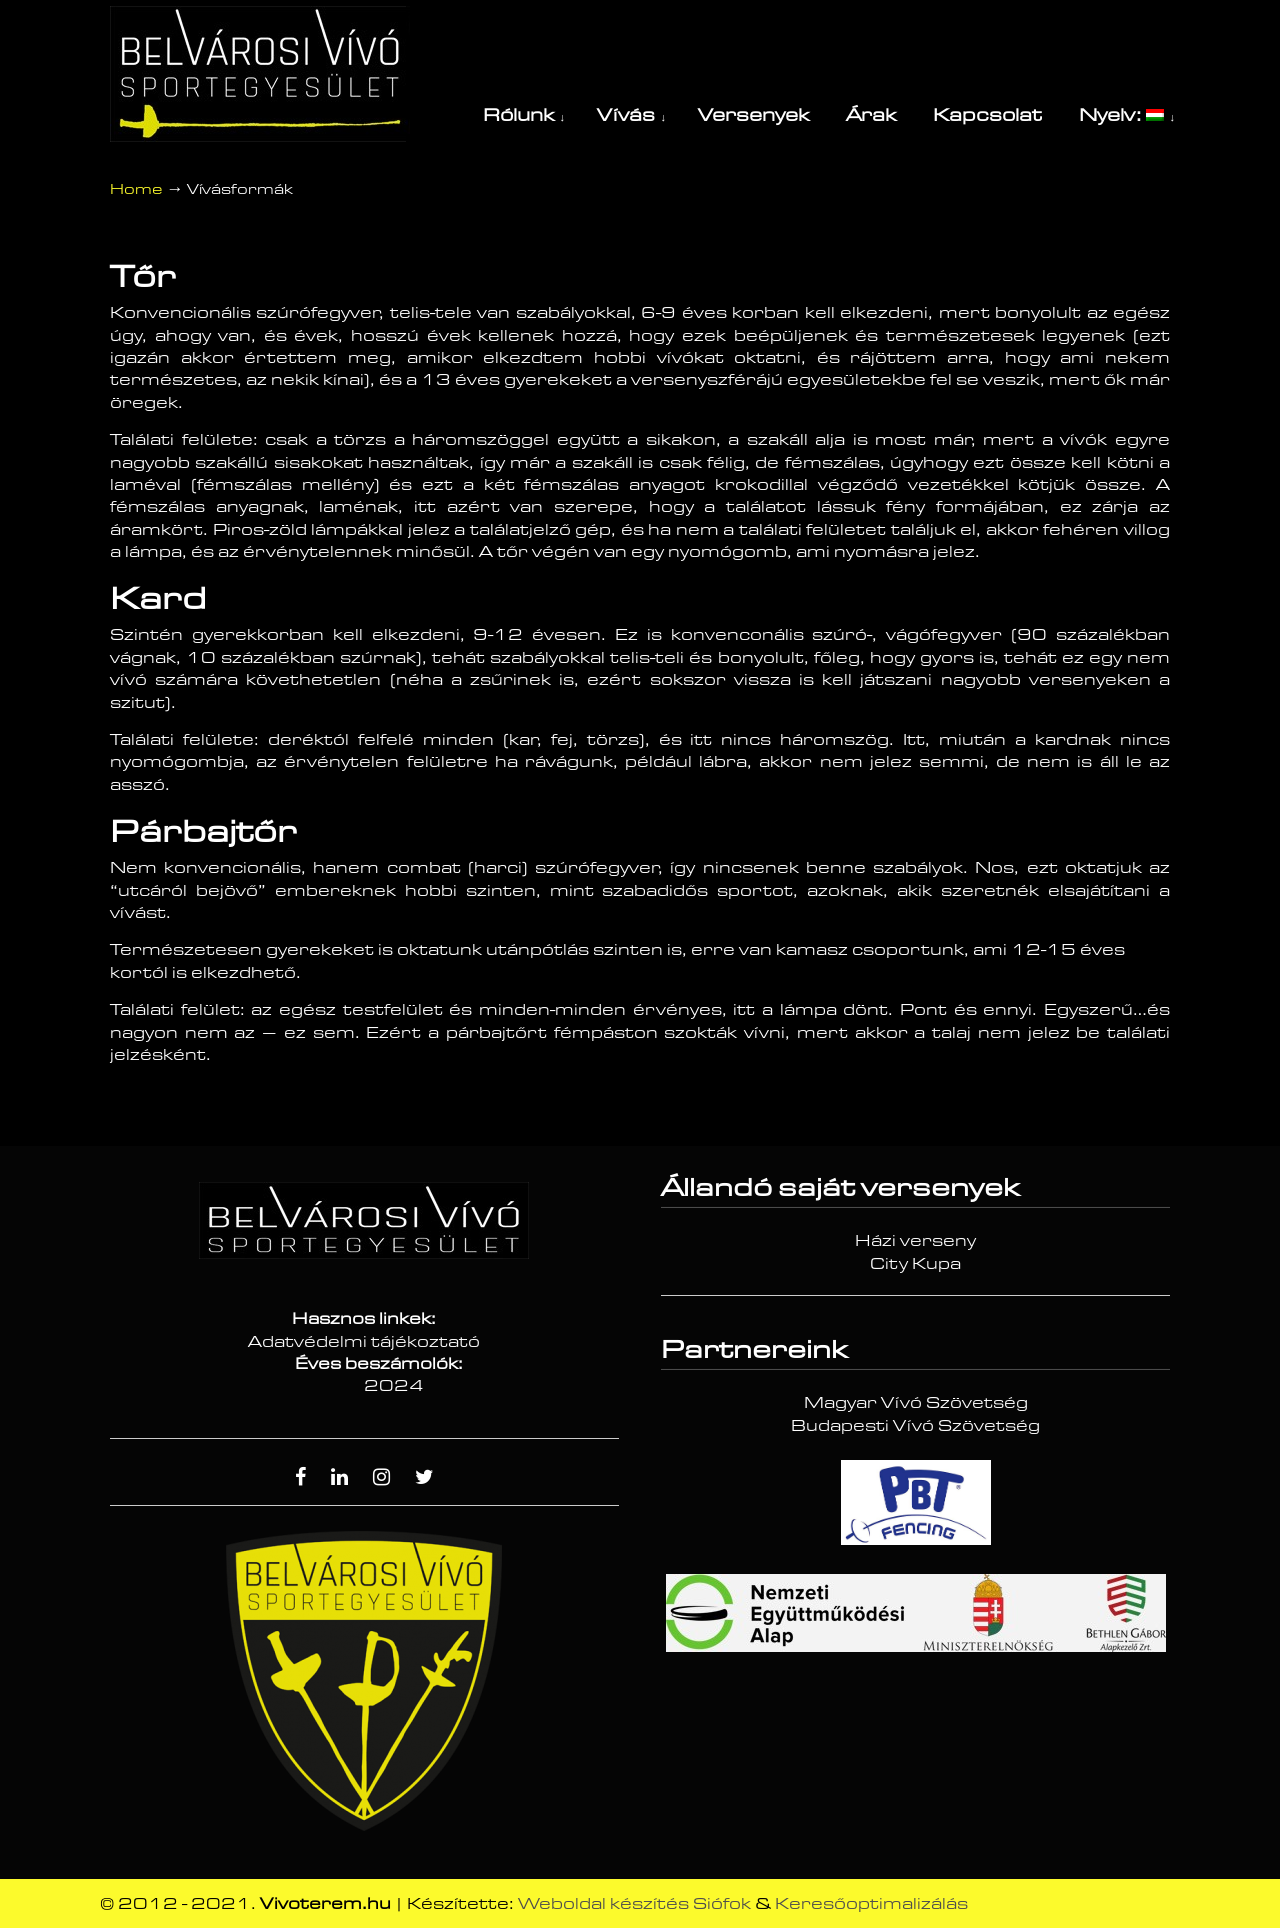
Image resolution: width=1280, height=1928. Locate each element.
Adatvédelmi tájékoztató (364, 1342)
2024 (394, 1386)
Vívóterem (260, 74)
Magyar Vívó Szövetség (916, 1403)
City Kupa (915, 1264)
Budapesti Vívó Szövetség (915, 1426)
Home (136, 189)
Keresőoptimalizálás (871, 1904)
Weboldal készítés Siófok (634, 1904)
